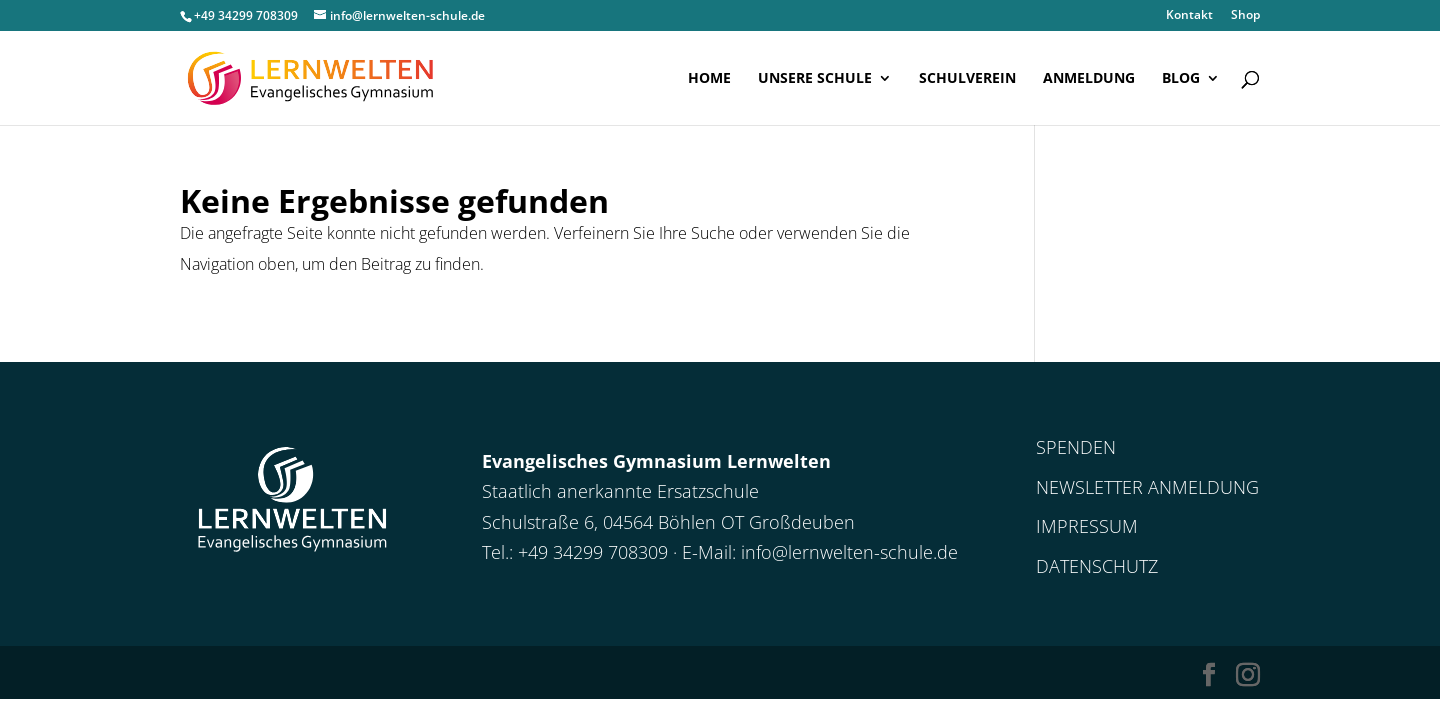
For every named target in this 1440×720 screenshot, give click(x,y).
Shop (1245, 16)
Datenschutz (1097, 566)
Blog (1181, 79)
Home (709, 79)
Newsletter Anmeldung (1147, 487)
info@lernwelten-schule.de (849, 552)
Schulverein (967, 79)
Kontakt (1189, 16)
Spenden (1076, 447)
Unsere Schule (815, 79)
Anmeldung (1089, 79)
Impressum (1087, 526)
